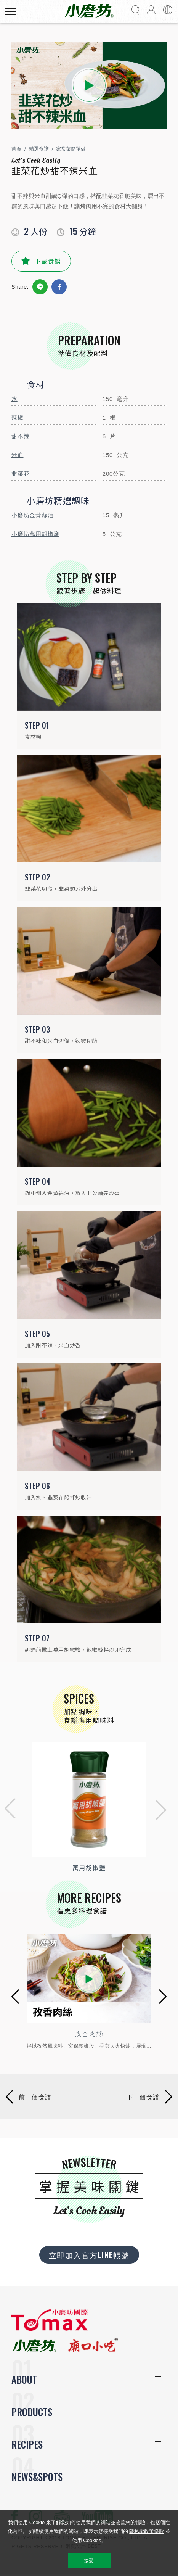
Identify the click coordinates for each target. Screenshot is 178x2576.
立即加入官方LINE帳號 (89, 2255)
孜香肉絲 (89, 2033)
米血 (17, 455)
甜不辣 (20, 436)
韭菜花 (20, 473)
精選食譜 (39, 149)
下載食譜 (48, 260)
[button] (8, 1809)
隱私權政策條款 (146, 2531)
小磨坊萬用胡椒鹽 (35, 534)
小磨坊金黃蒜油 (32, 515)
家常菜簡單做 (71, 149)
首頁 (16, 149)
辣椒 (17, 417)
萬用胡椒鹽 (89, 1867)
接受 (89, 2560)
